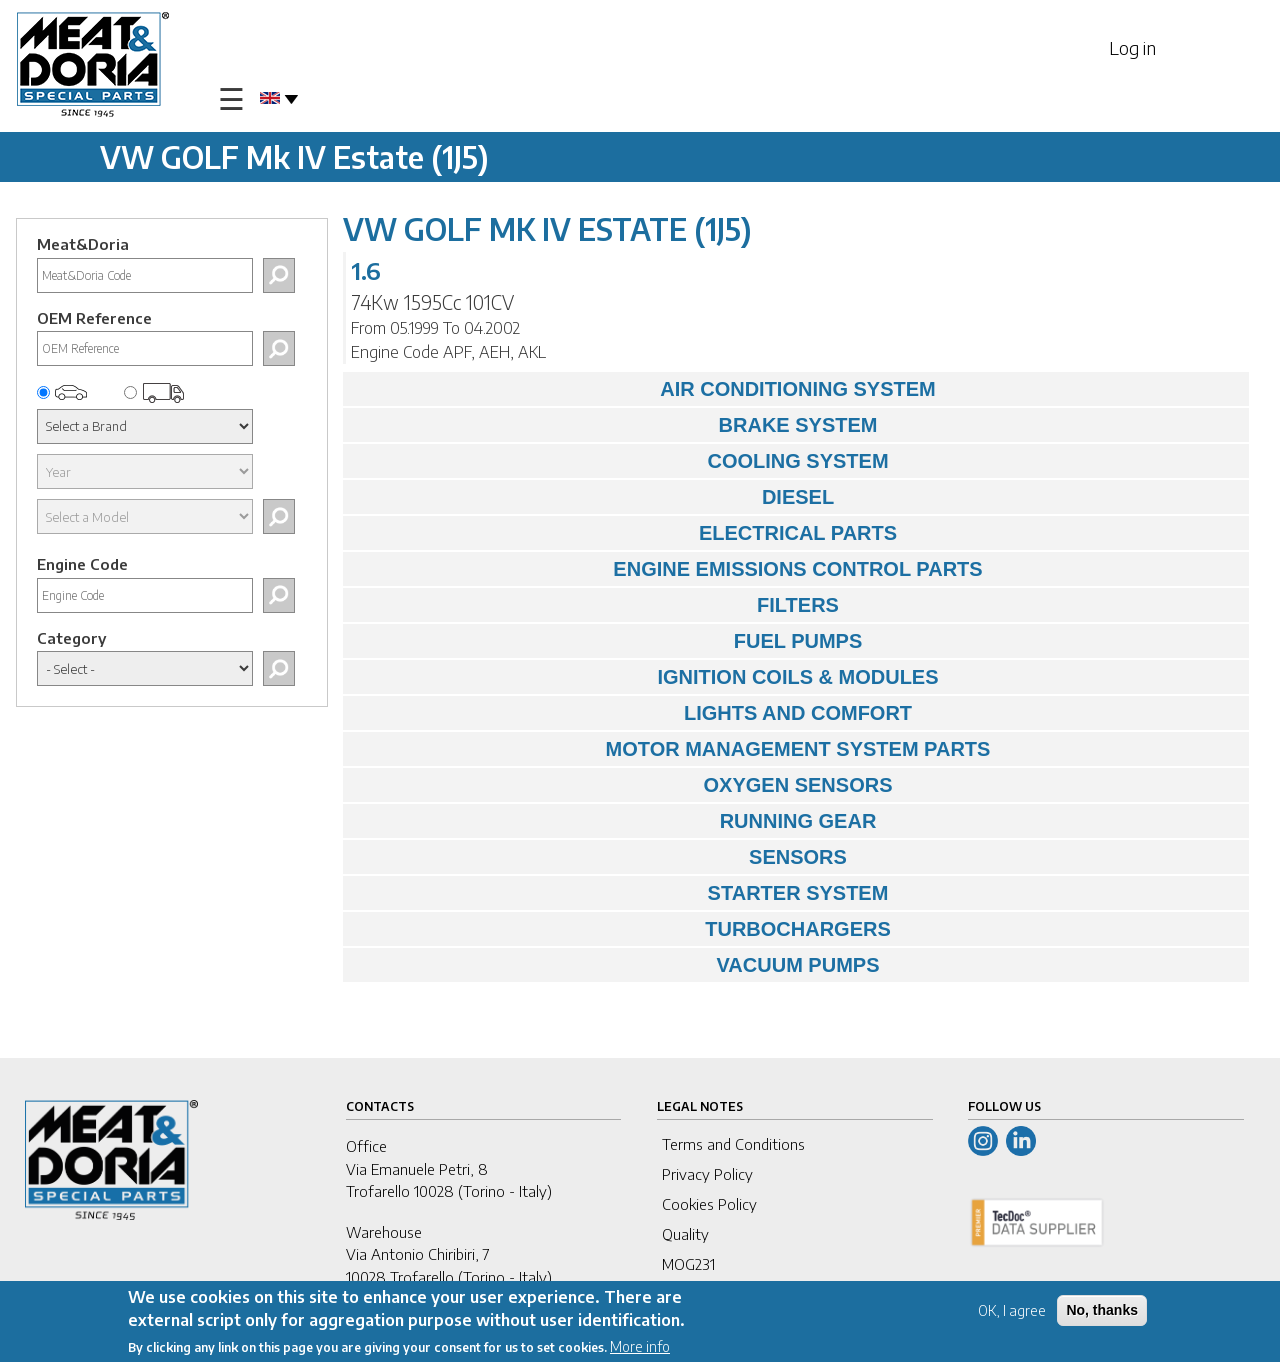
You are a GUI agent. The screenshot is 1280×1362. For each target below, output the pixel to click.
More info (640, 1347)
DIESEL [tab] (593, 497)
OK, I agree (1012, 1311)
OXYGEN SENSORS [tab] (622, 785)
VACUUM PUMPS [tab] (616, 965)
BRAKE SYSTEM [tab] (615, 425)
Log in (1132, 47)
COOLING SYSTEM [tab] (621, 461)
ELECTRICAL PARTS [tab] (625, 533)
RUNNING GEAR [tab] (614, 821)
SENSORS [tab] (600, 857)
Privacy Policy (707, 1174)
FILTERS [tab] (596, 605)
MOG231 (688, 1264)
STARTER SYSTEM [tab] (620, 893)
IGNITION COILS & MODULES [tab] (646, 677)
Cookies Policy (709, 1204)
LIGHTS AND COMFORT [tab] (632, 713)
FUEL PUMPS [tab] (607, 641)
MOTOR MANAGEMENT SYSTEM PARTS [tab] (671, 749)
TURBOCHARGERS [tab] (622, 929)
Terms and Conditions (733, 1144)
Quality (685, 1234)
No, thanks (1102, 1311)
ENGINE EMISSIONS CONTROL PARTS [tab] (668, 569)
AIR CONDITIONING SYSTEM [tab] (644, 389)
